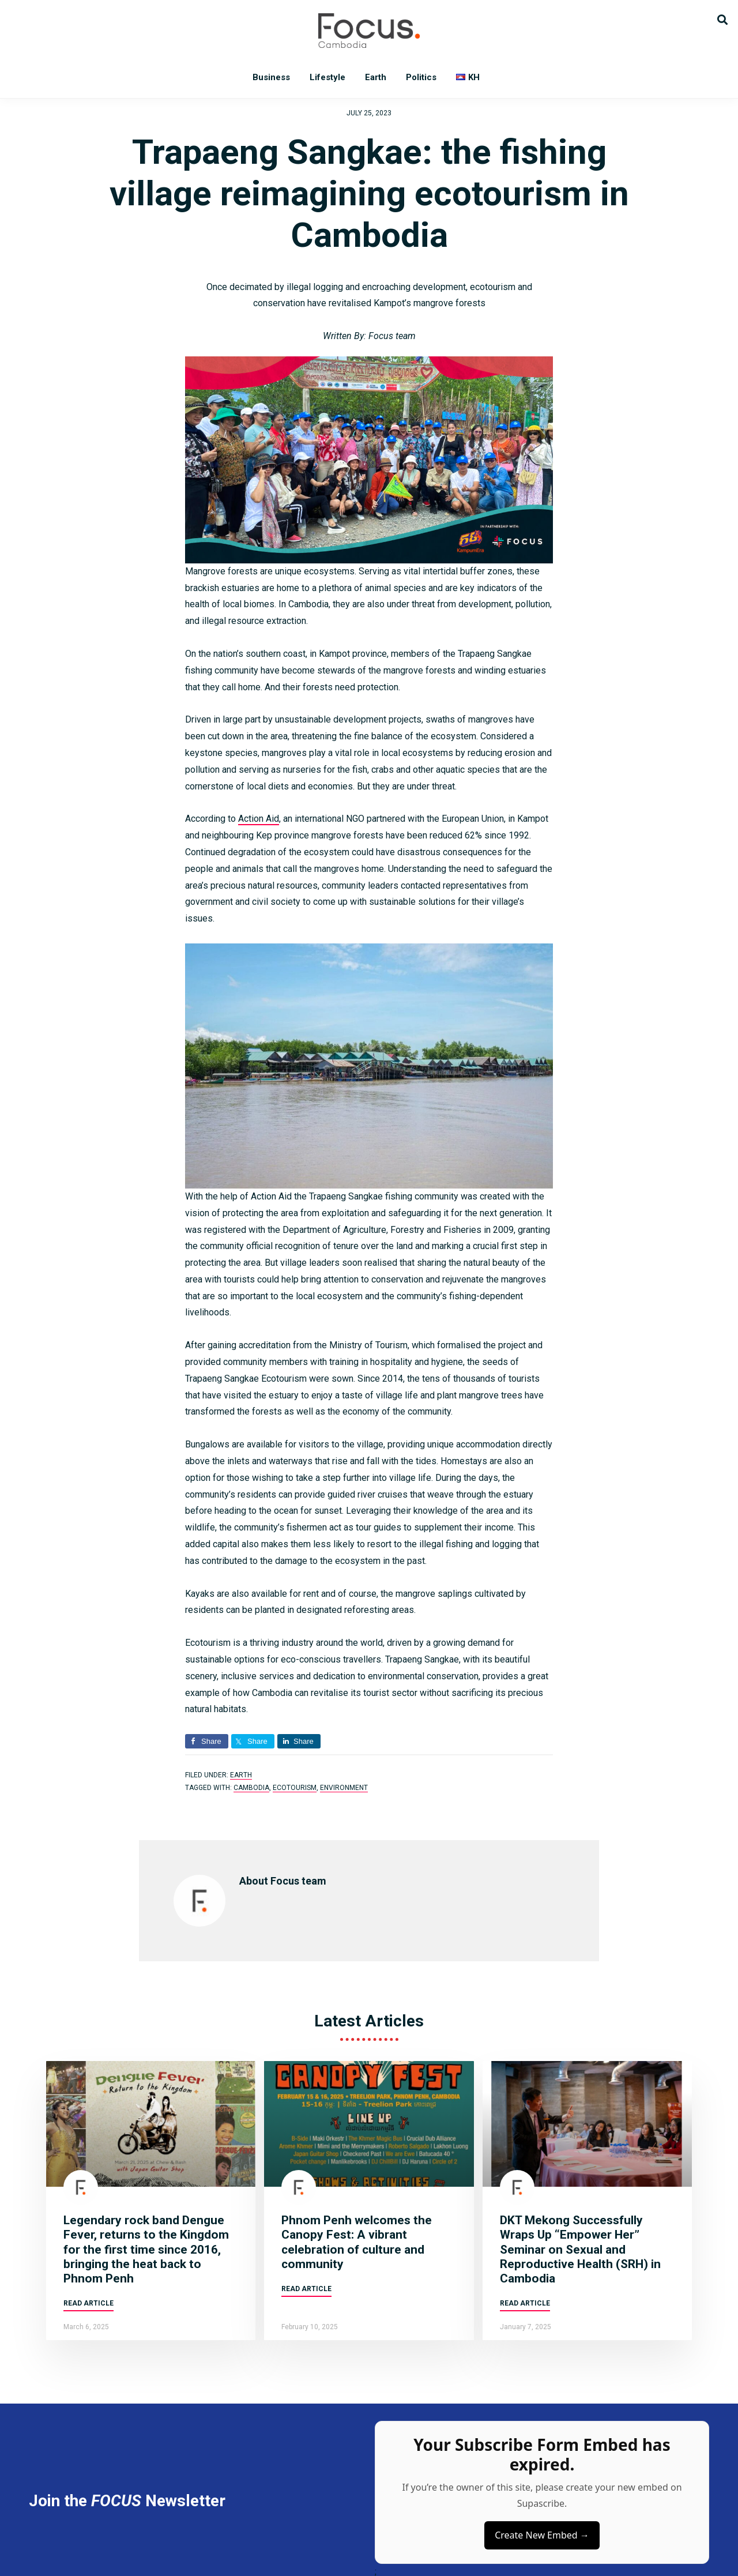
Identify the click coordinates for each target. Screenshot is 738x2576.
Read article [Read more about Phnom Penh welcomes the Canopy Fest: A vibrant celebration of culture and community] (306, 2289)
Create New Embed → (542, 2535)
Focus (369, 30)
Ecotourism (295, 1788)
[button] (722, 18)
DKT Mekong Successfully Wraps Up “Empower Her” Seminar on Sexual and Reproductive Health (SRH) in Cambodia (580, 2249)
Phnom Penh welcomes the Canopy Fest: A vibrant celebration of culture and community (356, 2242)
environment (344, 1788)
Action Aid (258, 818)
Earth (241, 1775)
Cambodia (251, 1788)
